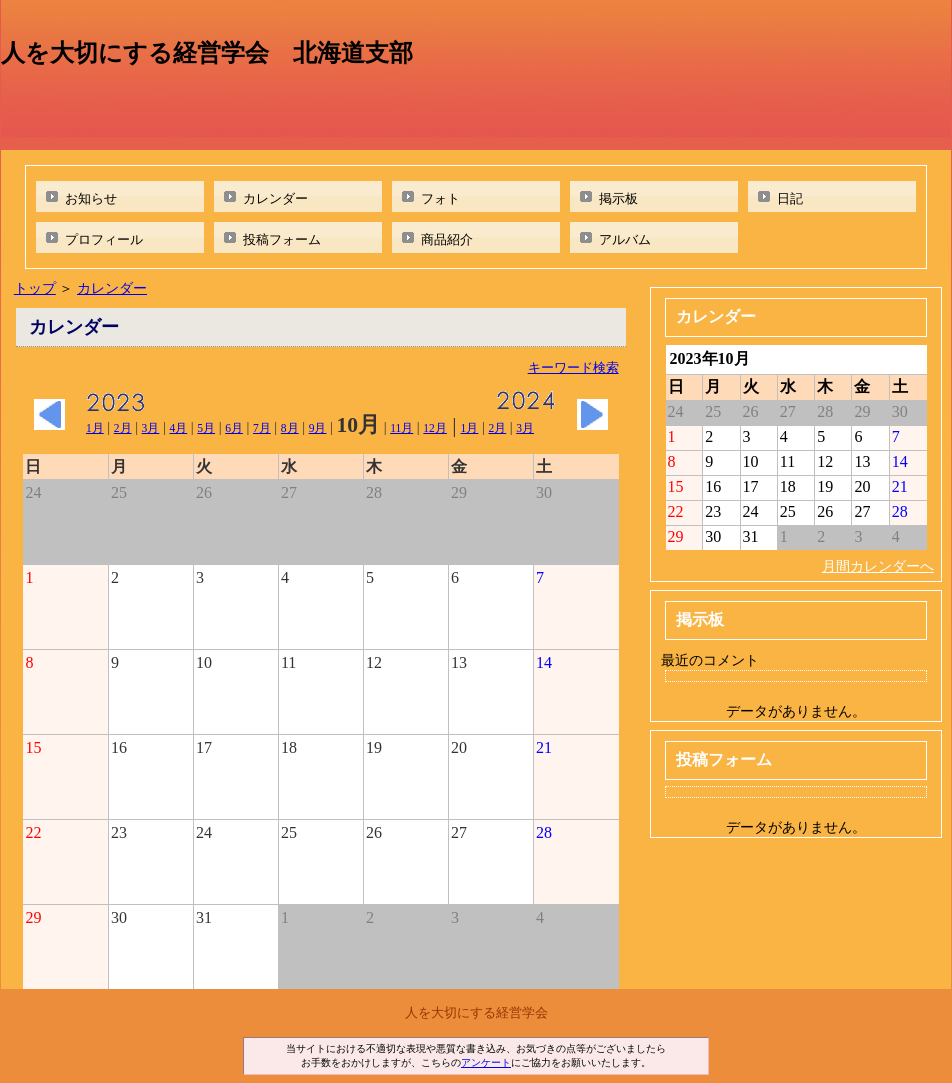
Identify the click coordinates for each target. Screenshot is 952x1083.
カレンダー (275, 198)
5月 (206, 428)
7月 (262, 428)
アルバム (625, 239)
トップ (35, 288)
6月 (234, 428)
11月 (401, 428)
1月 (95, 428)
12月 (435, 428)
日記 (790, 198)
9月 (318, 428)
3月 (151, 428)
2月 (123, 428)
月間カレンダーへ (878, 566)
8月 (290, 428)
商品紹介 (447, 239)
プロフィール (104, 239)
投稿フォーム (282, 239)
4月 (178, 428)
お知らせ (91, 198)
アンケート (486, 1062)
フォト (440, 198)
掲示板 (618, 198)
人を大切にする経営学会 (476, 1012)
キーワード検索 (573, 367)
